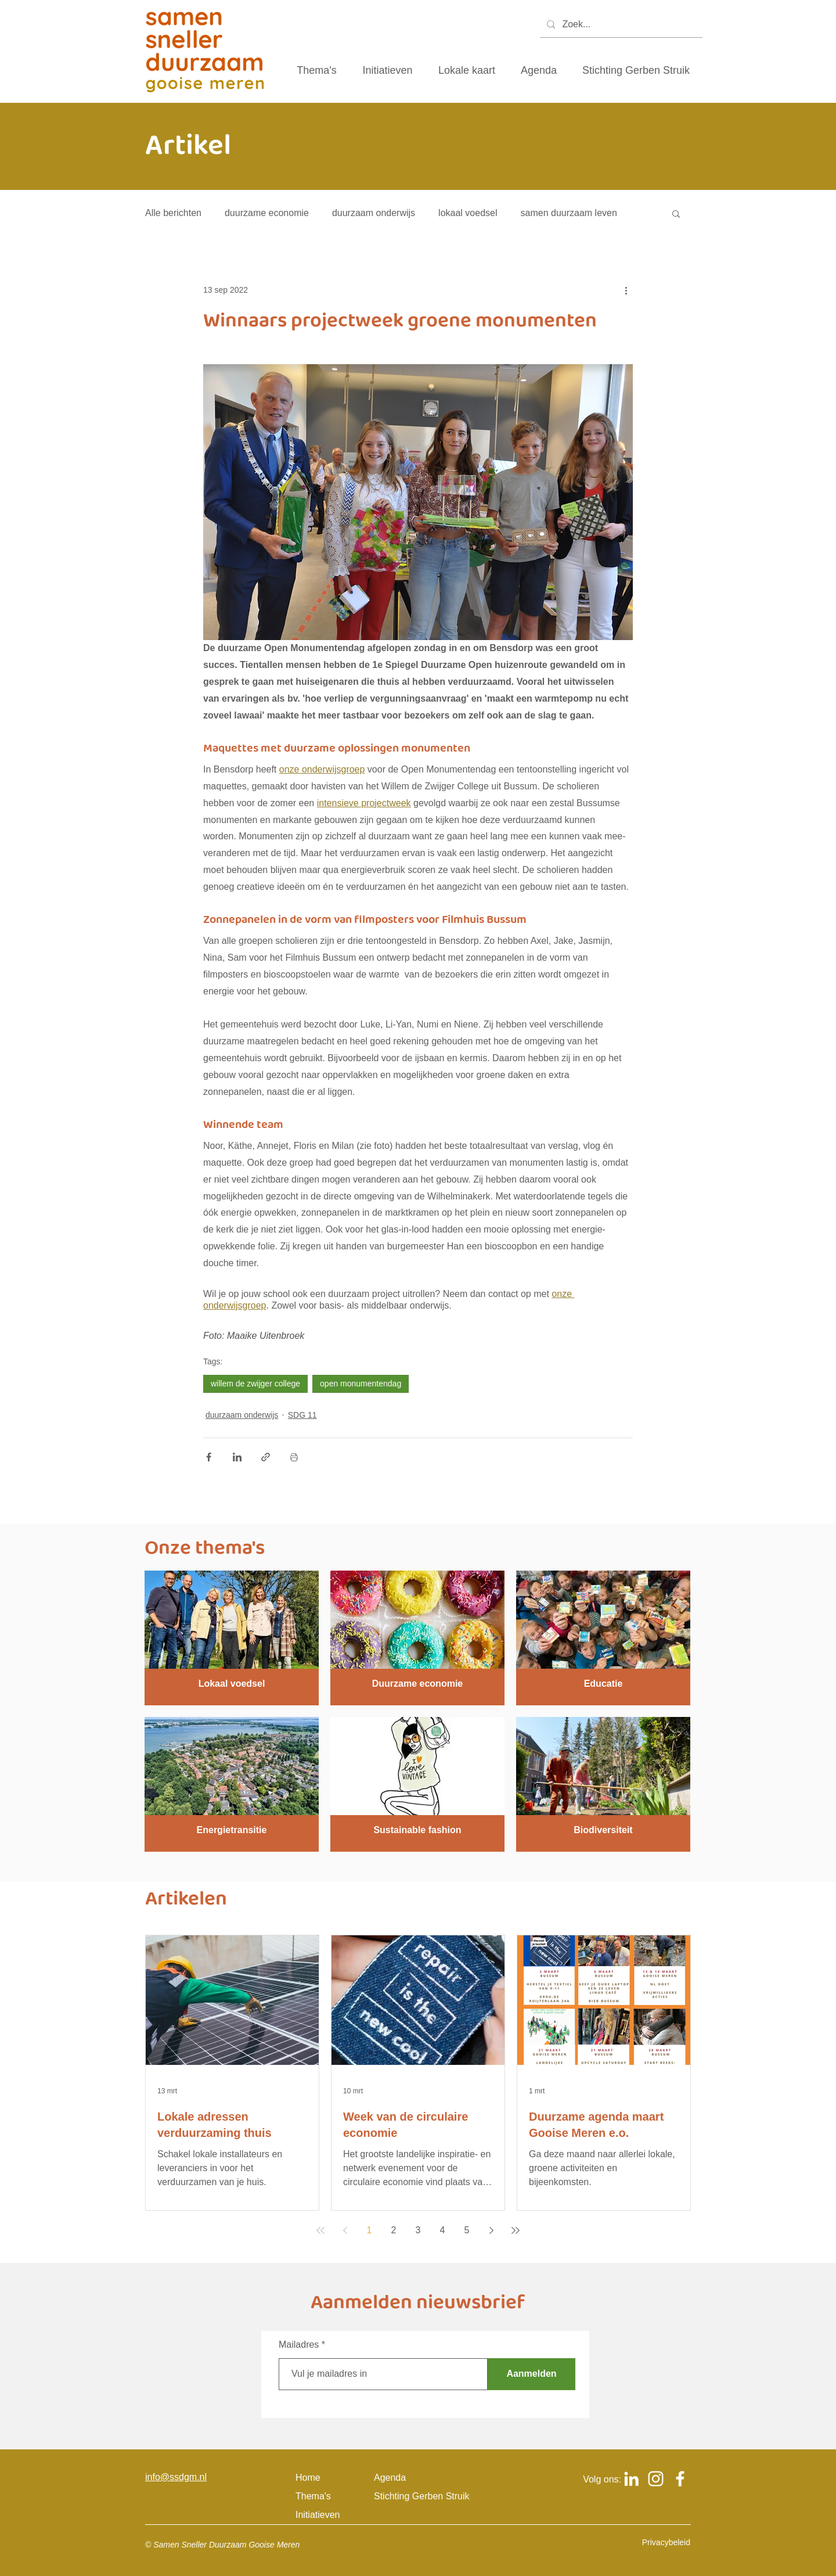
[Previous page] (344, 2230)
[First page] (320, 2230)
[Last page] (515, 2230)
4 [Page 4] (442, 2230)
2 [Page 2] (394, 2230)
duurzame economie (267, 213)
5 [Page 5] (467, 2230)
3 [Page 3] (418, 2230)
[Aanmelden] (531, 2374)
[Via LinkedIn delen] (237, 1457)
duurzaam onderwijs (373, 213)
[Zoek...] (620, 25)
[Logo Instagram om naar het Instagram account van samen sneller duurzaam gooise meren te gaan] (656, 2479)
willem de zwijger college (255, 1383)
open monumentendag (360, 1383)
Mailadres (299, 2344)
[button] (676, 213)
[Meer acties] (626, 290)
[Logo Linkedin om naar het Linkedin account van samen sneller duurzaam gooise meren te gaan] (631, 2479)
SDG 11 (302, 1415)
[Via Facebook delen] (208, 1457)
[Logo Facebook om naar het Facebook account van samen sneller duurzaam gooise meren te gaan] (680, 2479)
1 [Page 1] (369, 2230)
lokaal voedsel (467, 213)
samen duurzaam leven (569, 213)
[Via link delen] (265, 1457)
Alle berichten (173, 213)
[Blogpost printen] (294, 1457)
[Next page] (491, 2230)
